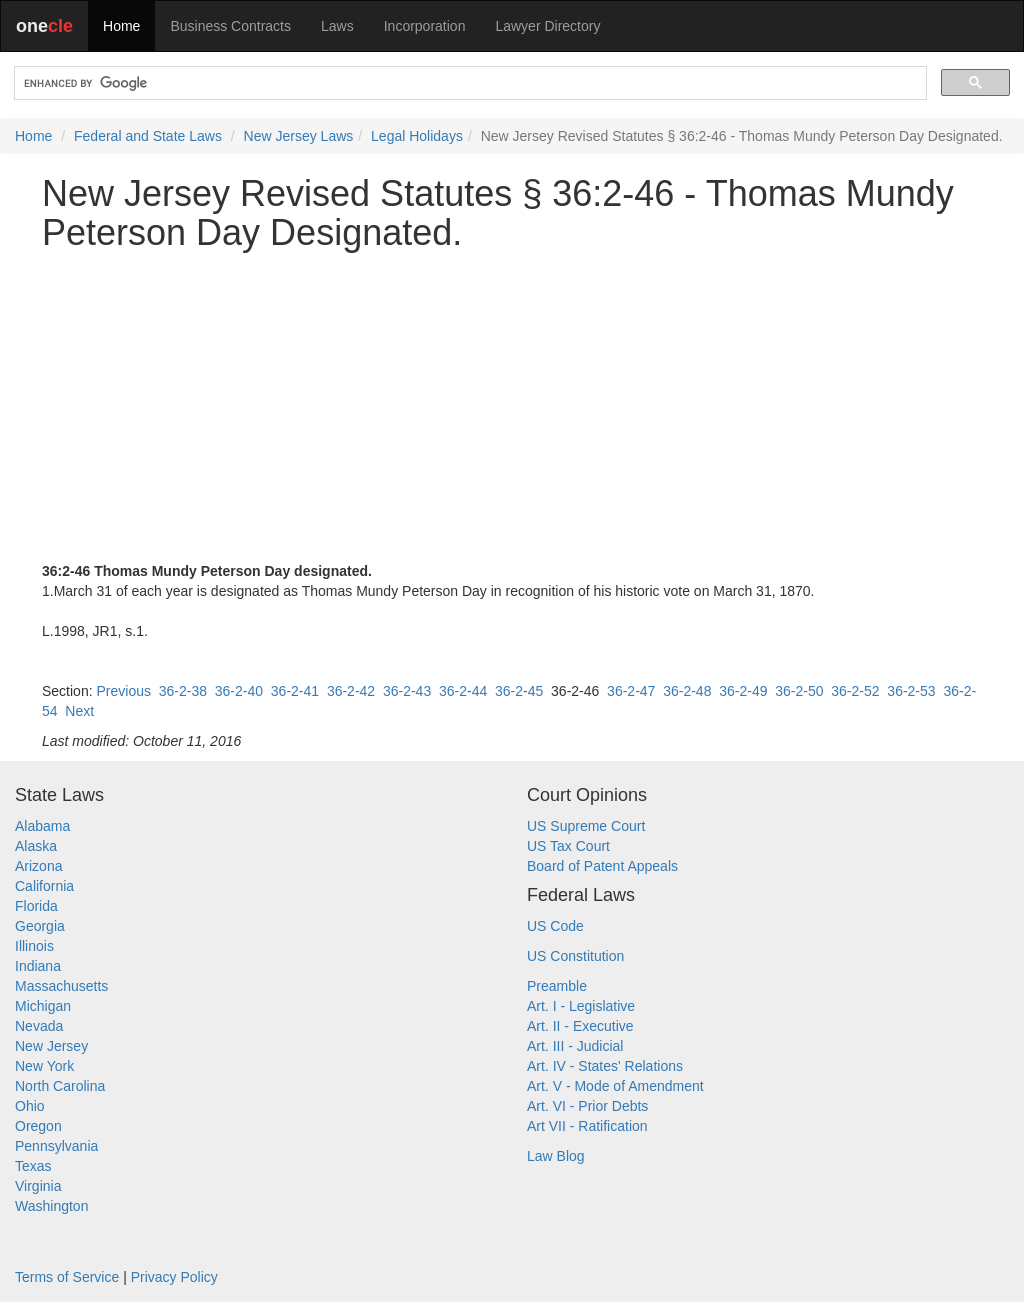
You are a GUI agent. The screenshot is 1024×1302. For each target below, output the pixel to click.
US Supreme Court (586, 826)
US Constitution (575, 956)
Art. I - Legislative (581, 1006)
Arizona (38, 866)
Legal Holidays (417, 136)
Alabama (42, 826)
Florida (36, 906)
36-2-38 (183, 691)
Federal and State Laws (148, 136)
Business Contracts (230, 26)
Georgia (40, 926)
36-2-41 (295, 691)
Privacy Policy (174, 1277)
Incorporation (425, 26)
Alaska (36, 846)
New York (44, 1066)
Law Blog (556, 1156)
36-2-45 (519, 691)
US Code (555, 926)
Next (79, 711)
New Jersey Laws (299, 136)
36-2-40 (239, 691)
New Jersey (51, 1046)
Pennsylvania (56, 1146)
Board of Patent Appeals (602, 866)
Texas (33, 1166)
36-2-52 (855, 691)
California (44, 886)
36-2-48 (687, 691)
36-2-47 (631, 691)
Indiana (38, 966)
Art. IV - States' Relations (605, 1066)
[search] (468, 83)
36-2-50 (799, 691)
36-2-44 (463, 691)
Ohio (30, 1106)
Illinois (34, 946)
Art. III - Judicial (575, 1046)
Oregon (38, 1126)
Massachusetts (61, 986)
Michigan (43, 1006)
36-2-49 (743, 691)
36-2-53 (911, 691)
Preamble (557, 986)
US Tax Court (568, 846)
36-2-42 (351, 691)
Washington (51, 1206)
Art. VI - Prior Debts (587, 1106)
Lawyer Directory (547, 26)
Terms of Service (67, 1277)
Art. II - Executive (580, 1026)
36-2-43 (407, 691)
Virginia (38, 1186)
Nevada (39, 1026)
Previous (123, 691)
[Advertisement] (512, 407)
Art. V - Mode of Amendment (615, 1086)
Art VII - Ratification (587, 1126)
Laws (337, 26)
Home (121, 26)
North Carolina (60, 1086)
